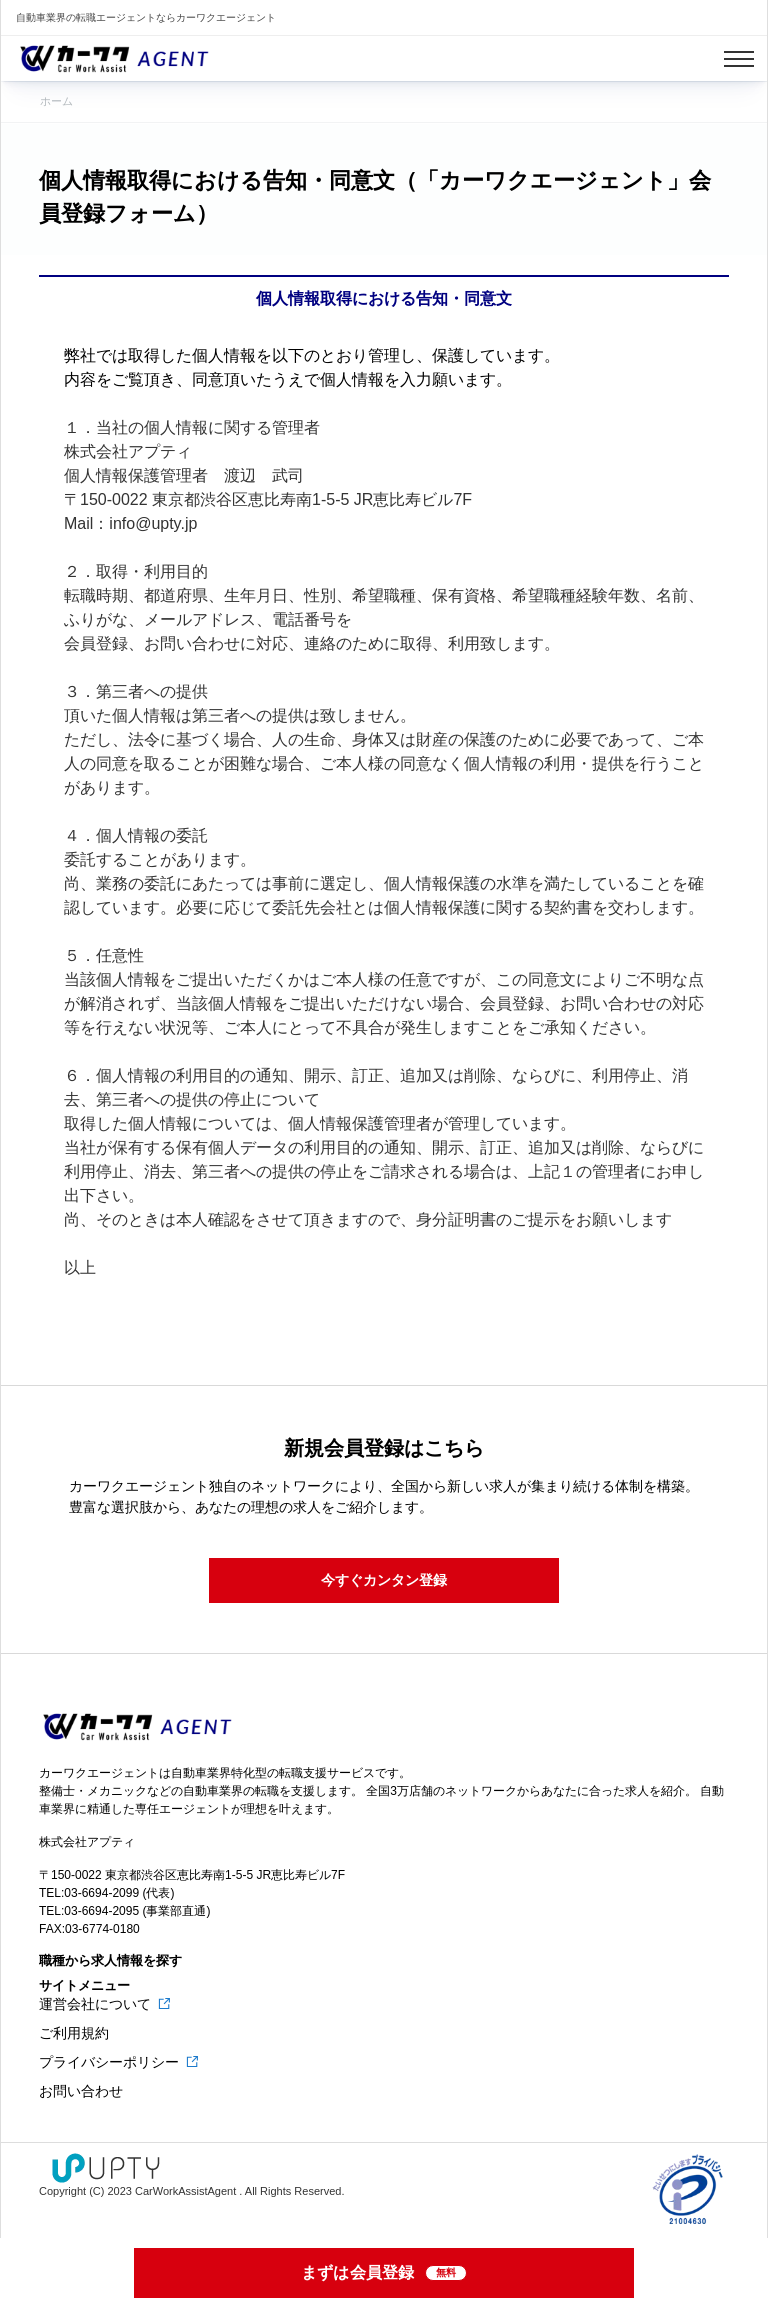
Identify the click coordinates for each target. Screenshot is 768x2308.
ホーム (56, 101)
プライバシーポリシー (111, 2062)
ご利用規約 (74, 2033)
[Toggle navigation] (739, 59)
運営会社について (97, 2004)
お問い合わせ (81, 2091)
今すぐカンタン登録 (384, 1580)
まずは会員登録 (384, 2273)
